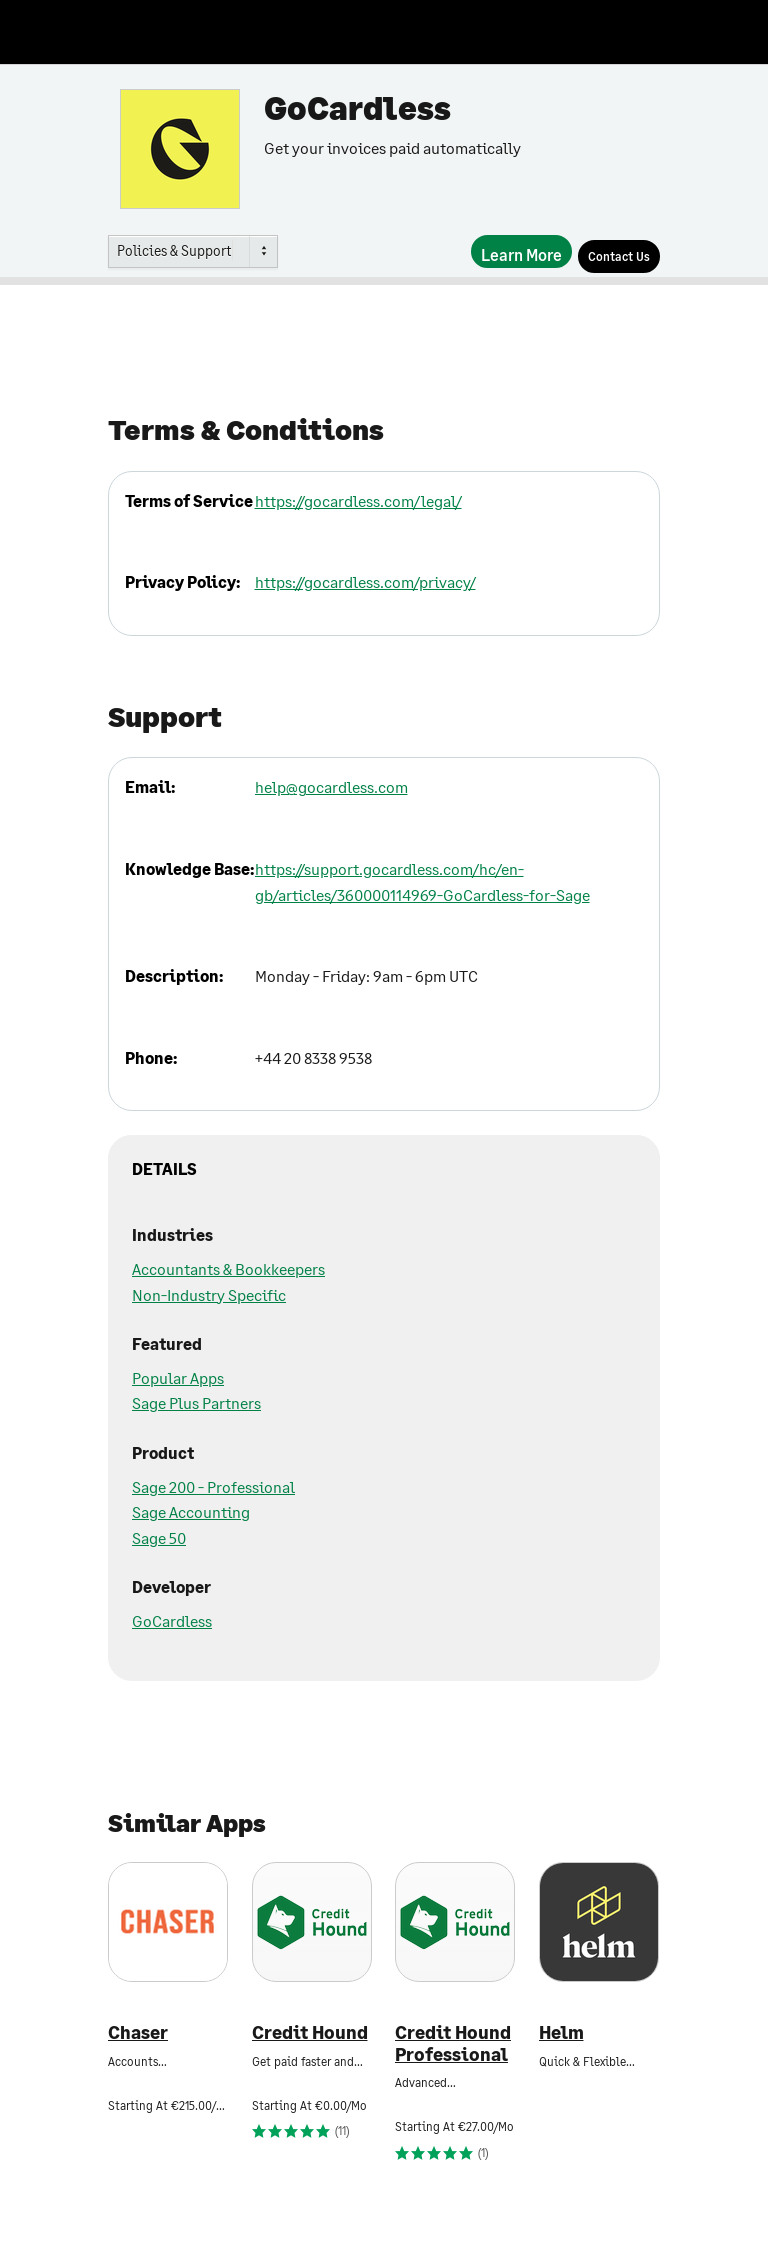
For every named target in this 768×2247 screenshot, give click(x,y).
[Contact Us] (619, 256)
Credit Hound (310, 2032)
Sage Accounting (191, 1511)
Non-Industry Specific (209, 1294)
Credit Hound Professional (453, 2043)
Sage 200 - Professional (213, 1486)
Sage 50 (159, 1537)
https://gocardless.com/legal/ (358, 500)
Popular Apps (178, 1377)
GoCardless (172, 1620)
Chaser (138, 2032)
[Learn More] (521, 251)
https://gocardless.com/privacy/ (365, 581)
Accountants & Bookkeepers (228, 1268)
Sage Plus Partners (196, 1402)
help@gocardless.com (331, 786)
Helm (561, 2032)
